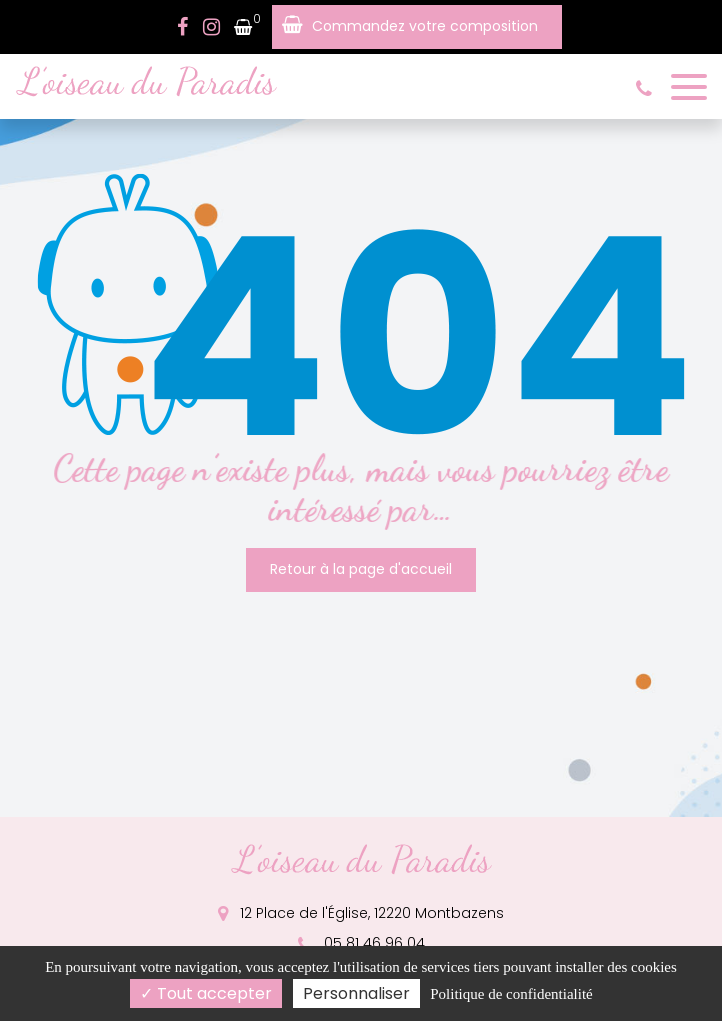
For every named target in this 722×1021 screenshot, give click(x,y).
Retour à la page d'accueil (361, 570)
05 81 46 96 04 (361, 943)
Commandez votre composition (425, 26)
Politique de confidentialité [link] (511, 994)
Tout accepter (206, 993)
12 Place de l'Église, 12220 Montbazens (361, 913)
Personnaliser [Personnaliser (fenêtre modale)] (356, 993)
